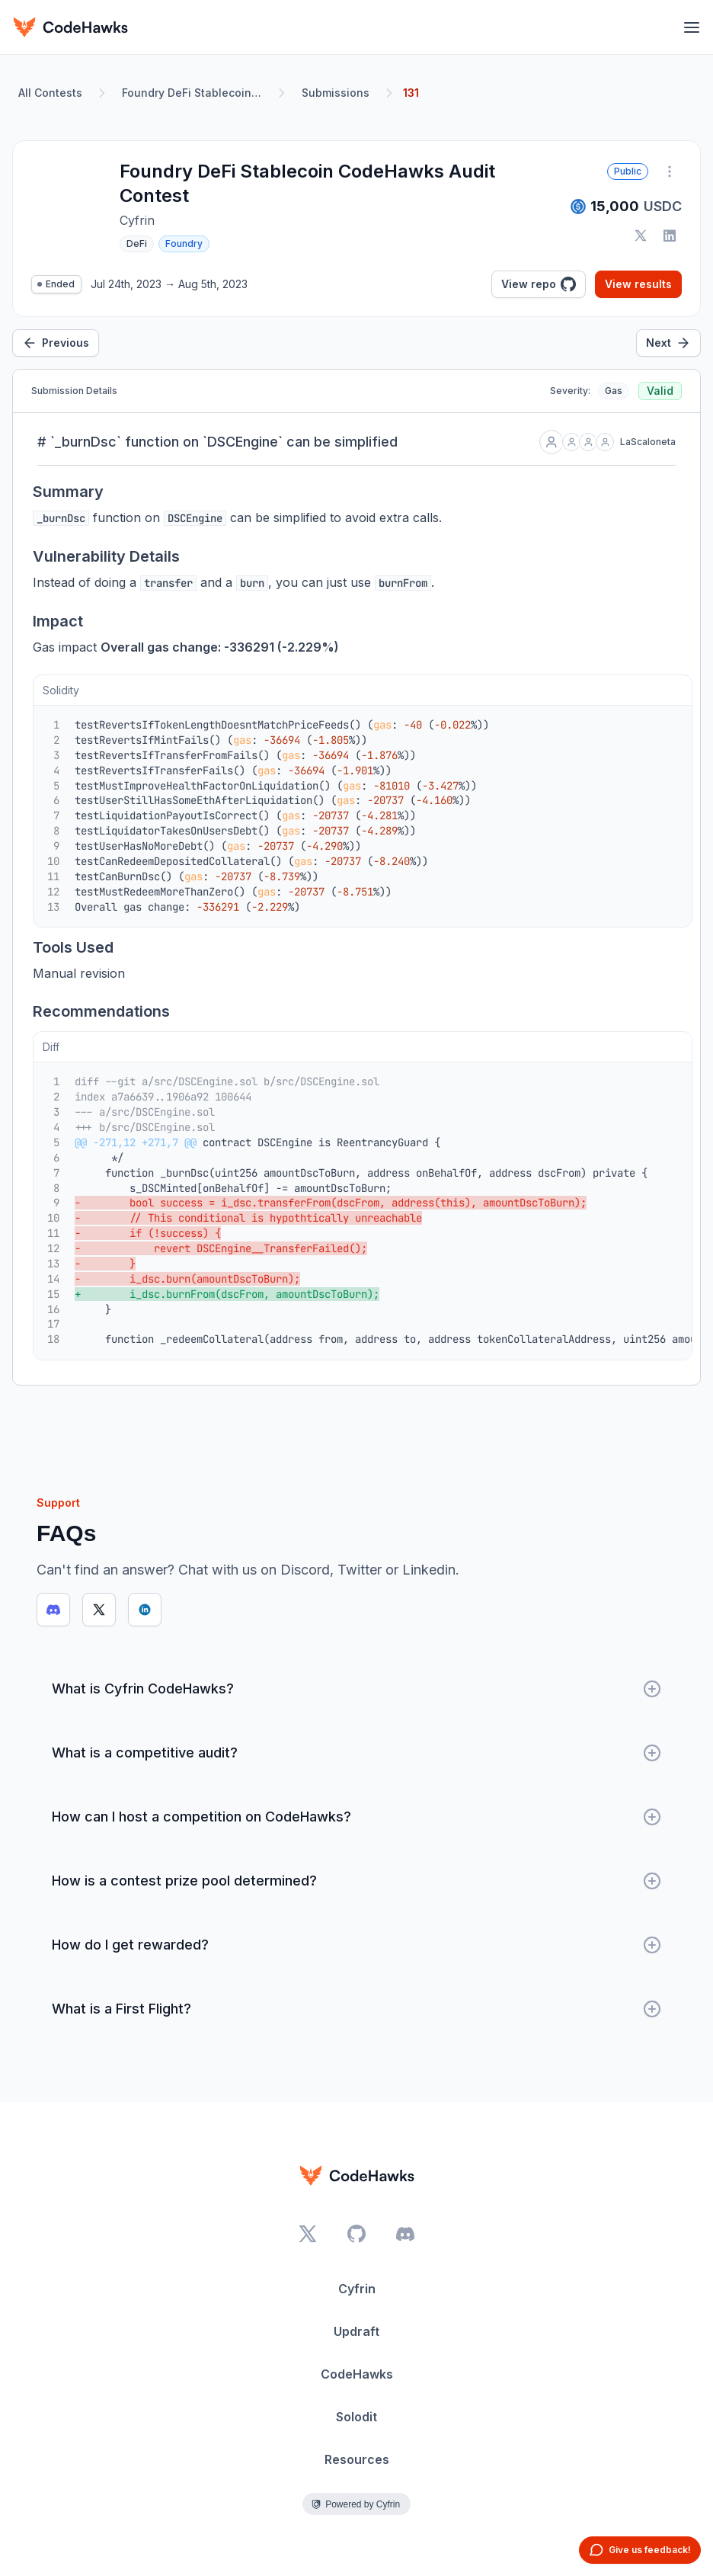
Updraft (356, 2331)
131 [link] (411, 92)
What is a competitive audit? (356, 1753)
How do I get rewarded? (356, 1945)
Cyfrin (357, 2288)
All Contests (50, 92)
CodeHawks (357, 2374)
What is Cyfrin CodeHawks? (356, 1689)
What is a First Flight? (356, 2009)
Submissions (335, 92)
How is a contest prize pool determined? (356, 1881)
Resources (357, 2459)
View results (638, 283)
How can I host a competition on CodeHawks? (356, 1817)
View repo (538, 284)
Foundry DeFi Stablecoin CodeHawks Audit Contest (195, 92)
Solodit (356, 2416)
